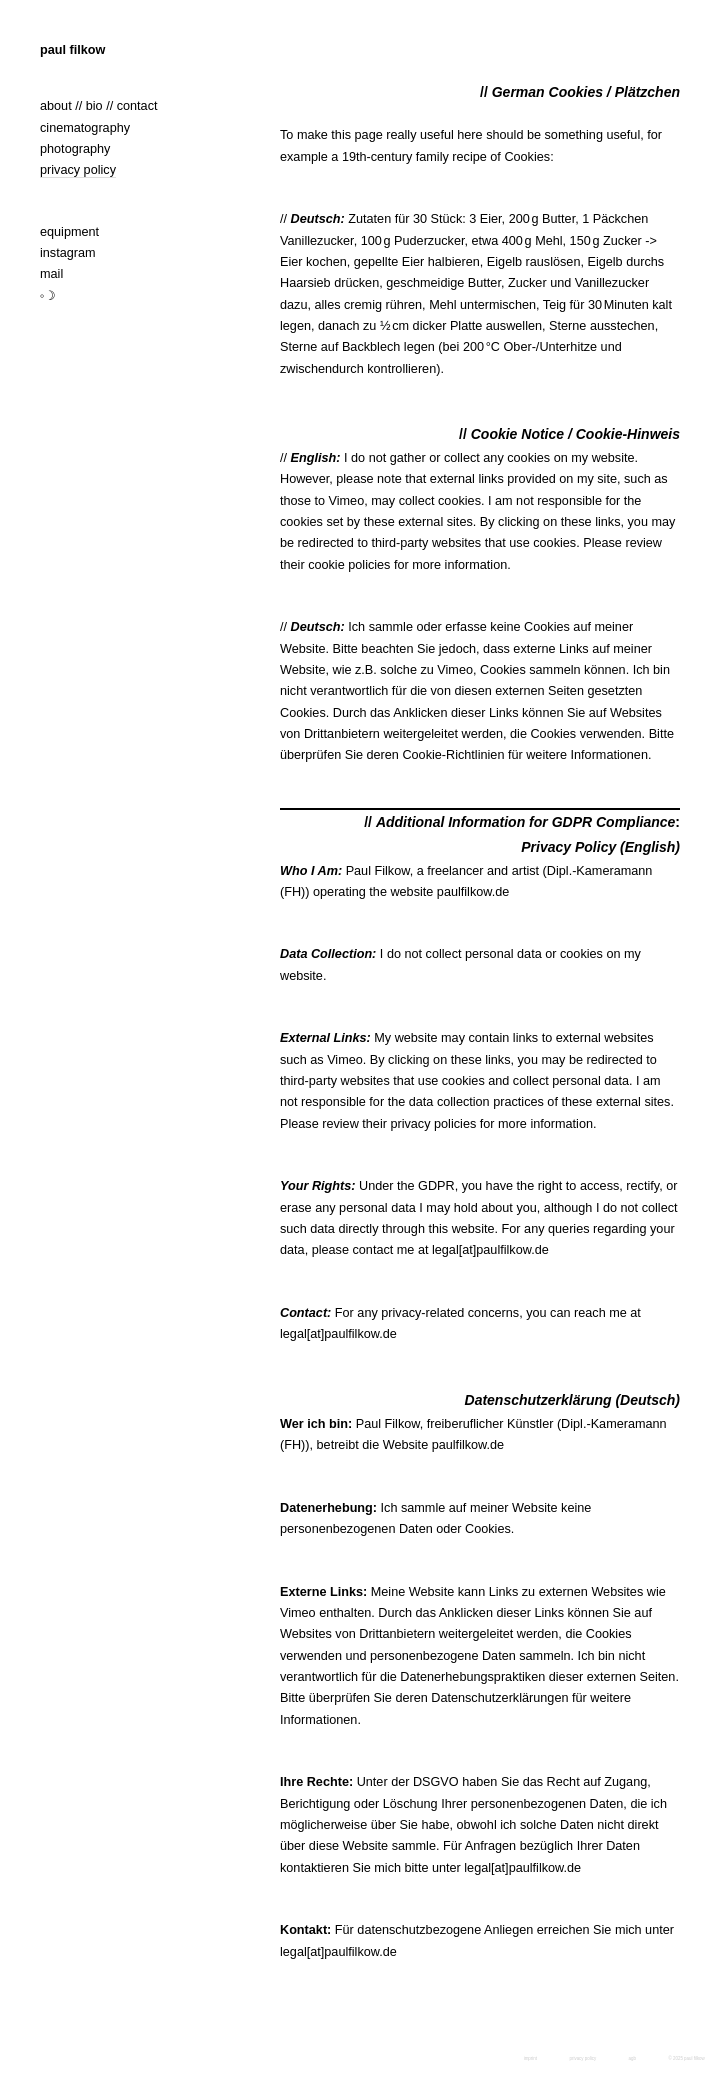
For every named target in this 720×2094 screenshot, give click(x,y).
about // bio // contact (99, 106)
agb (632, 2058)
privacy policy (78, 170)
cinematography (85, 128)
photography (75, 149)
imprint (530, 2058)
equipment (69, 232)
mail (51, 274)
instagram (68, 253)
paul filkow (72, 50)
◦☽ (48, 296)
